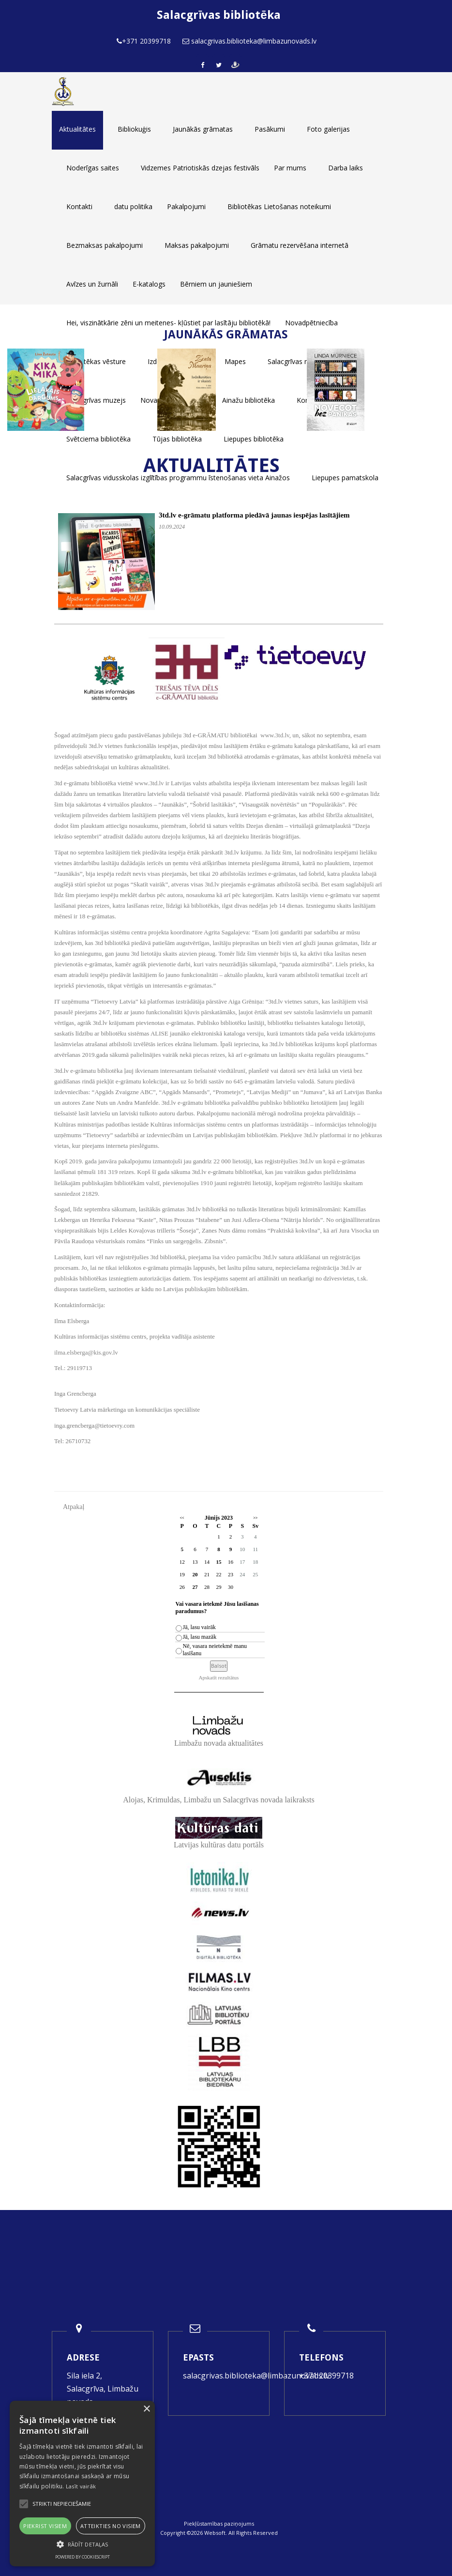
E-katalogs (149, 284)
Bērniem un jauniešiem (216, 284)
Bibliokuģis (134, 129)
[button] (82, 2544)
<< (182, 1518)
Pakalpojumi (186, 206)
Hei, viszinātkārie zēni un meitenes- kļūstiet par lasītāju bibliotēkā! (168, 322)
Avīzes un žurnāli (92, 284)
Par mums (290, 167)
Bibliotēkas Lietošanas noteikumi (279, 206)
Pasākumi (270, 129)
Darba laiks (345, 167)
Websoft (215, 2532)
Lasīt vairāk (81, 2486)
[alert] (82, 2483)
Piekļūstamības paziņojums (219, 2523)
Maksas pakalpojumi (197, 245)
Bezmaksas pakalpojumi (104, 245)
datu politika (133, 206)
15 (218, 1562)
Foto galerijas (328, 129)
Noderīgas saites (92, 167)
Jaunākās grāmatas (203, 129)
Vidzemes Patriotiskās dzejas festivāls (200, 167)
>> (255, 1518)
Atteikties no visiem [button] (110, 2526)
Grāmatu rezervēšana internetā (299, 245)
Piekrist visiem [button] (45, 2526)
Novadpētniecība (311, 322)
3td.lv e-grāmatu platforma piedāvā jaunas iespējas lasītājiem (254, 515)
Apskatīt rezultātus (219, 1677)
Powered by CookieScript (82, 2557)
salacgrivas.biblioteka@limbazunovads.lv (256, 2375)
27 (194, 1587)
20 (194, 1574)
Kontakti (79, 206)
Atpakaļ (73, 1506)
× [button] (146, 2409)
